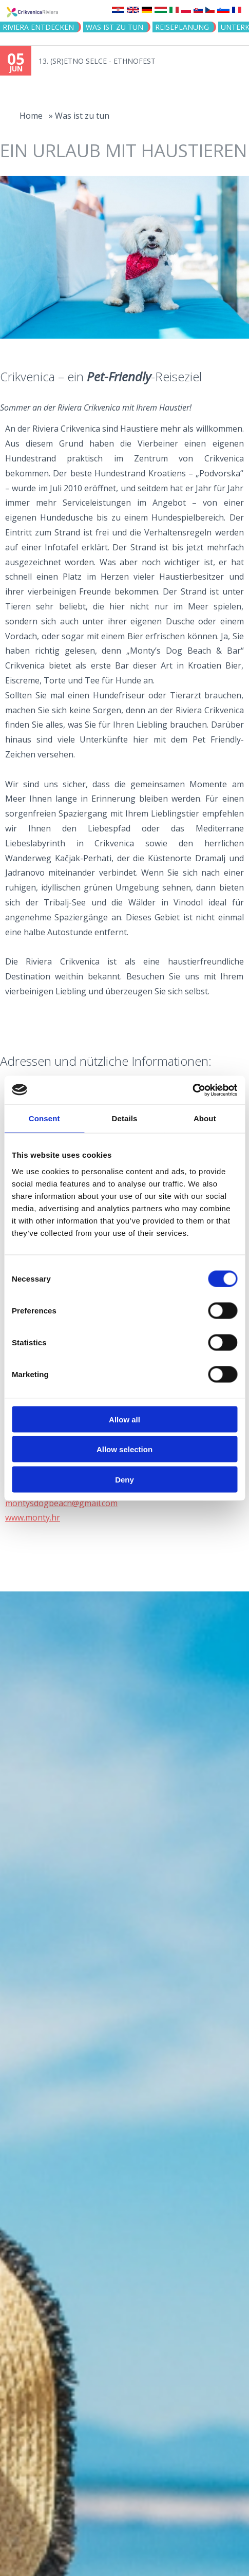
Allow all (124, 1419)
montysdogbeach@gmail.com (61, 1503)
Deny (124, 1479)
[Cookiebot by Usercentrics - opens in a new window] (192, 1090)
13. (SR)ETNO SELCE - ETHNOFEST (97, 61)
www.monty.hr (32, 1517)
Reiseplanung (182, 27)
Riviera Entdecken (38, 27)
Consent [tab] (44, 1118)
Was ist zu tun (114, 27)
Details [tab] (125, 1118)
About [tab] (205, 1118)
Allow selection (124, 1449)
